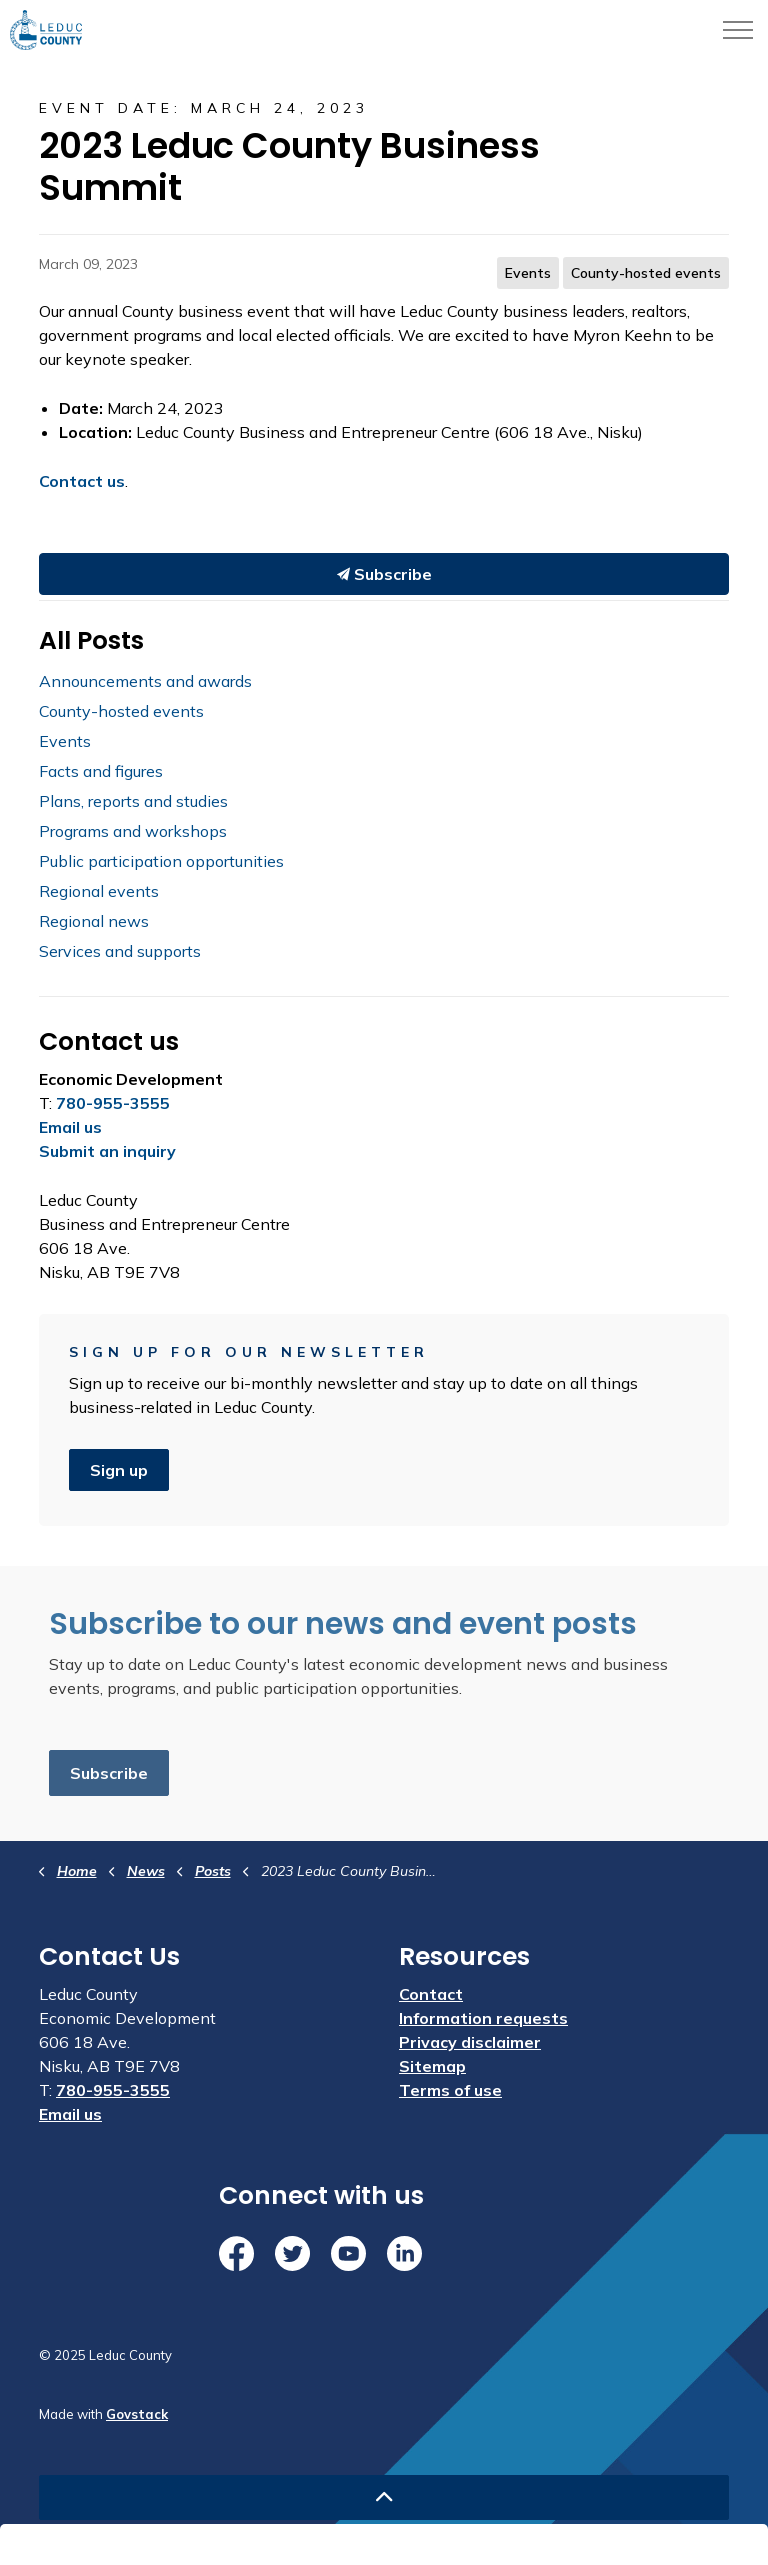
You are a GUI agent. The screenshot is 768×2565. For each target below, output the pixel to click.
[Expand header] (738, 30)
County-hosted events (646, 273)
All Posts (91, 640)
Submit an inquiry (107, 1151)
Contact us (82, 481)
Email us (70, 1127)
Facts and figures (101, 771)
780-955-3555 (113, 1103)
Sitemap (432, 2066)
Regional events (99, 891)
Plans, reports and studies (133, 801)
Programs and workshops (133, 831)
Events (528, 273)
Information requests (483, 2018)
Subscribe (384, 574)
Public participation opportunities (161, 861)
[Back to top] (384, 2497)
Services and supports (120, 951)
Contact (431, 1994)
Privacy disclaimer (470, 2042)
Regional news (94, 921)
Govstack (137, 2414)
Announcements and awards (145, 681)
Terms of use (450, 2090)
